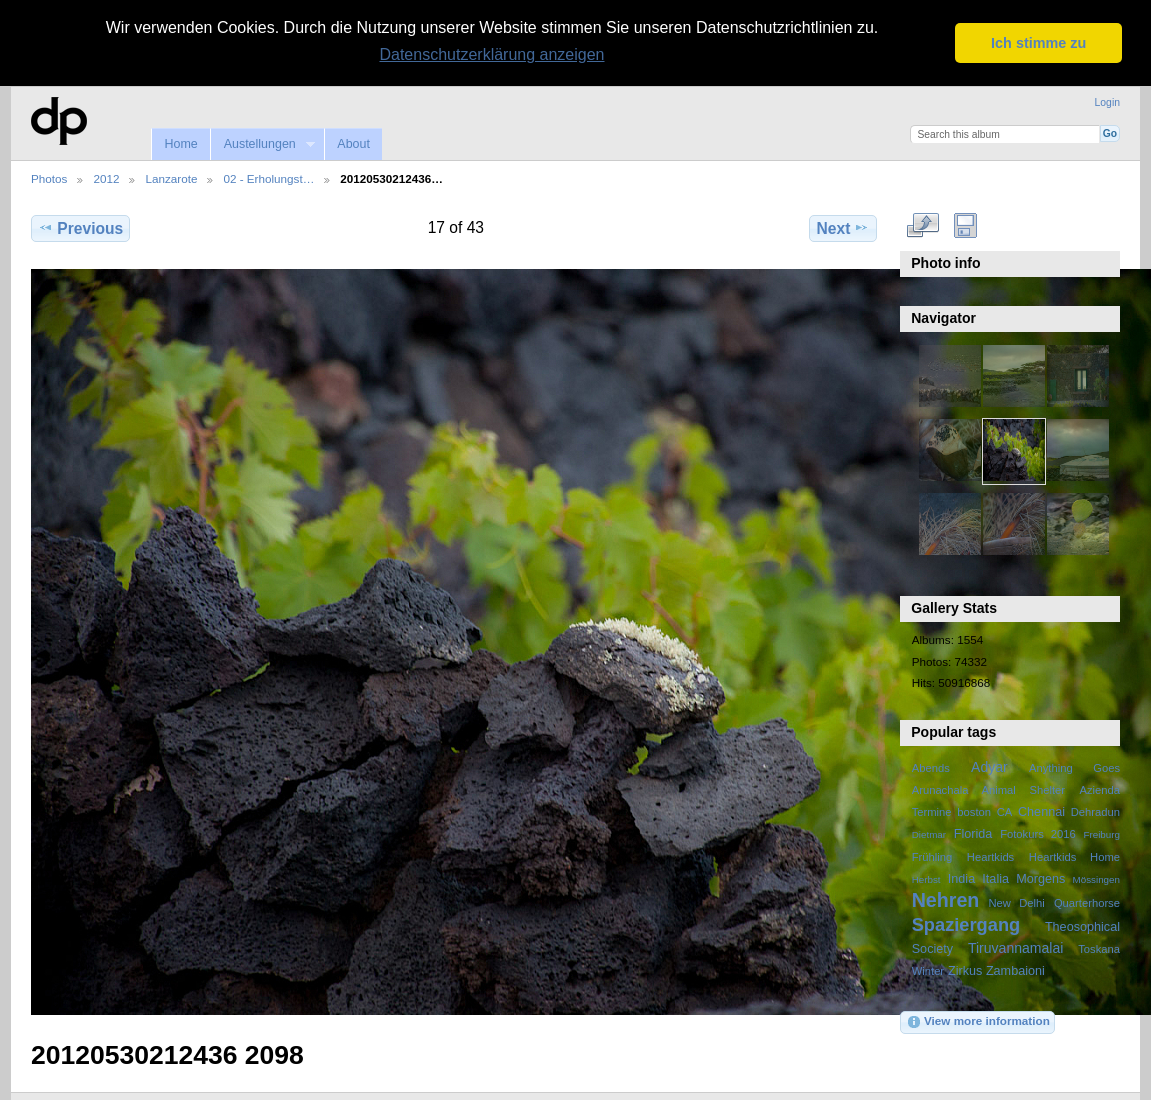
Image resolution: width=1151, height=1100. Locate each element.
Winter (928, 970)
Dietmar (929, 834)
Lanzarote (171, 178)
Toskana (1099, 948)
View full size (922, 225)
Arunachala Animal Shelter (988, 790)
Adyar (989, 767)
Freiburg (1101, 834)
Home (180, 143)
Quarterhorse (1087, 902)
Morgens (1040, 878)
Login (1107, 102)
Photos (49, 178)
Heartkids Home (1074, 856)
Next (843, 227)
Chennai (1041, 812)
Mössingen (1096, 878)
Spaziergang (966, 923)
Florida (973, 834)
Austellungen (262, 143)
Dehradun (1095, 812)
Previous (80, 227)
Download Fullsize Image (965, 225)
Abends (931, 768)
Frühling (932, 856)
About (353, 143)
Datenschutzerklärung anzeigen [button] (491, 54)
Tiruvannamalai (1015, 947)
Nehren (946, 899)
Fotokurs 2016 (1038, 834)
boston (974, 812)
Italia (995, 878)
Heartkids (990, 856)
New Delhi (1016, 902)
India (961, 878)
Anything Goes (1074, 768)
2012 (106, 178)
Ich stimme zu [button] (1038, 43)
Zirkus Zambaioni (996, 970)
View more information (978, 1022)
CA (1005, 812)
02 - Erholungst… (268, 178)
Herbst (926, 878)
